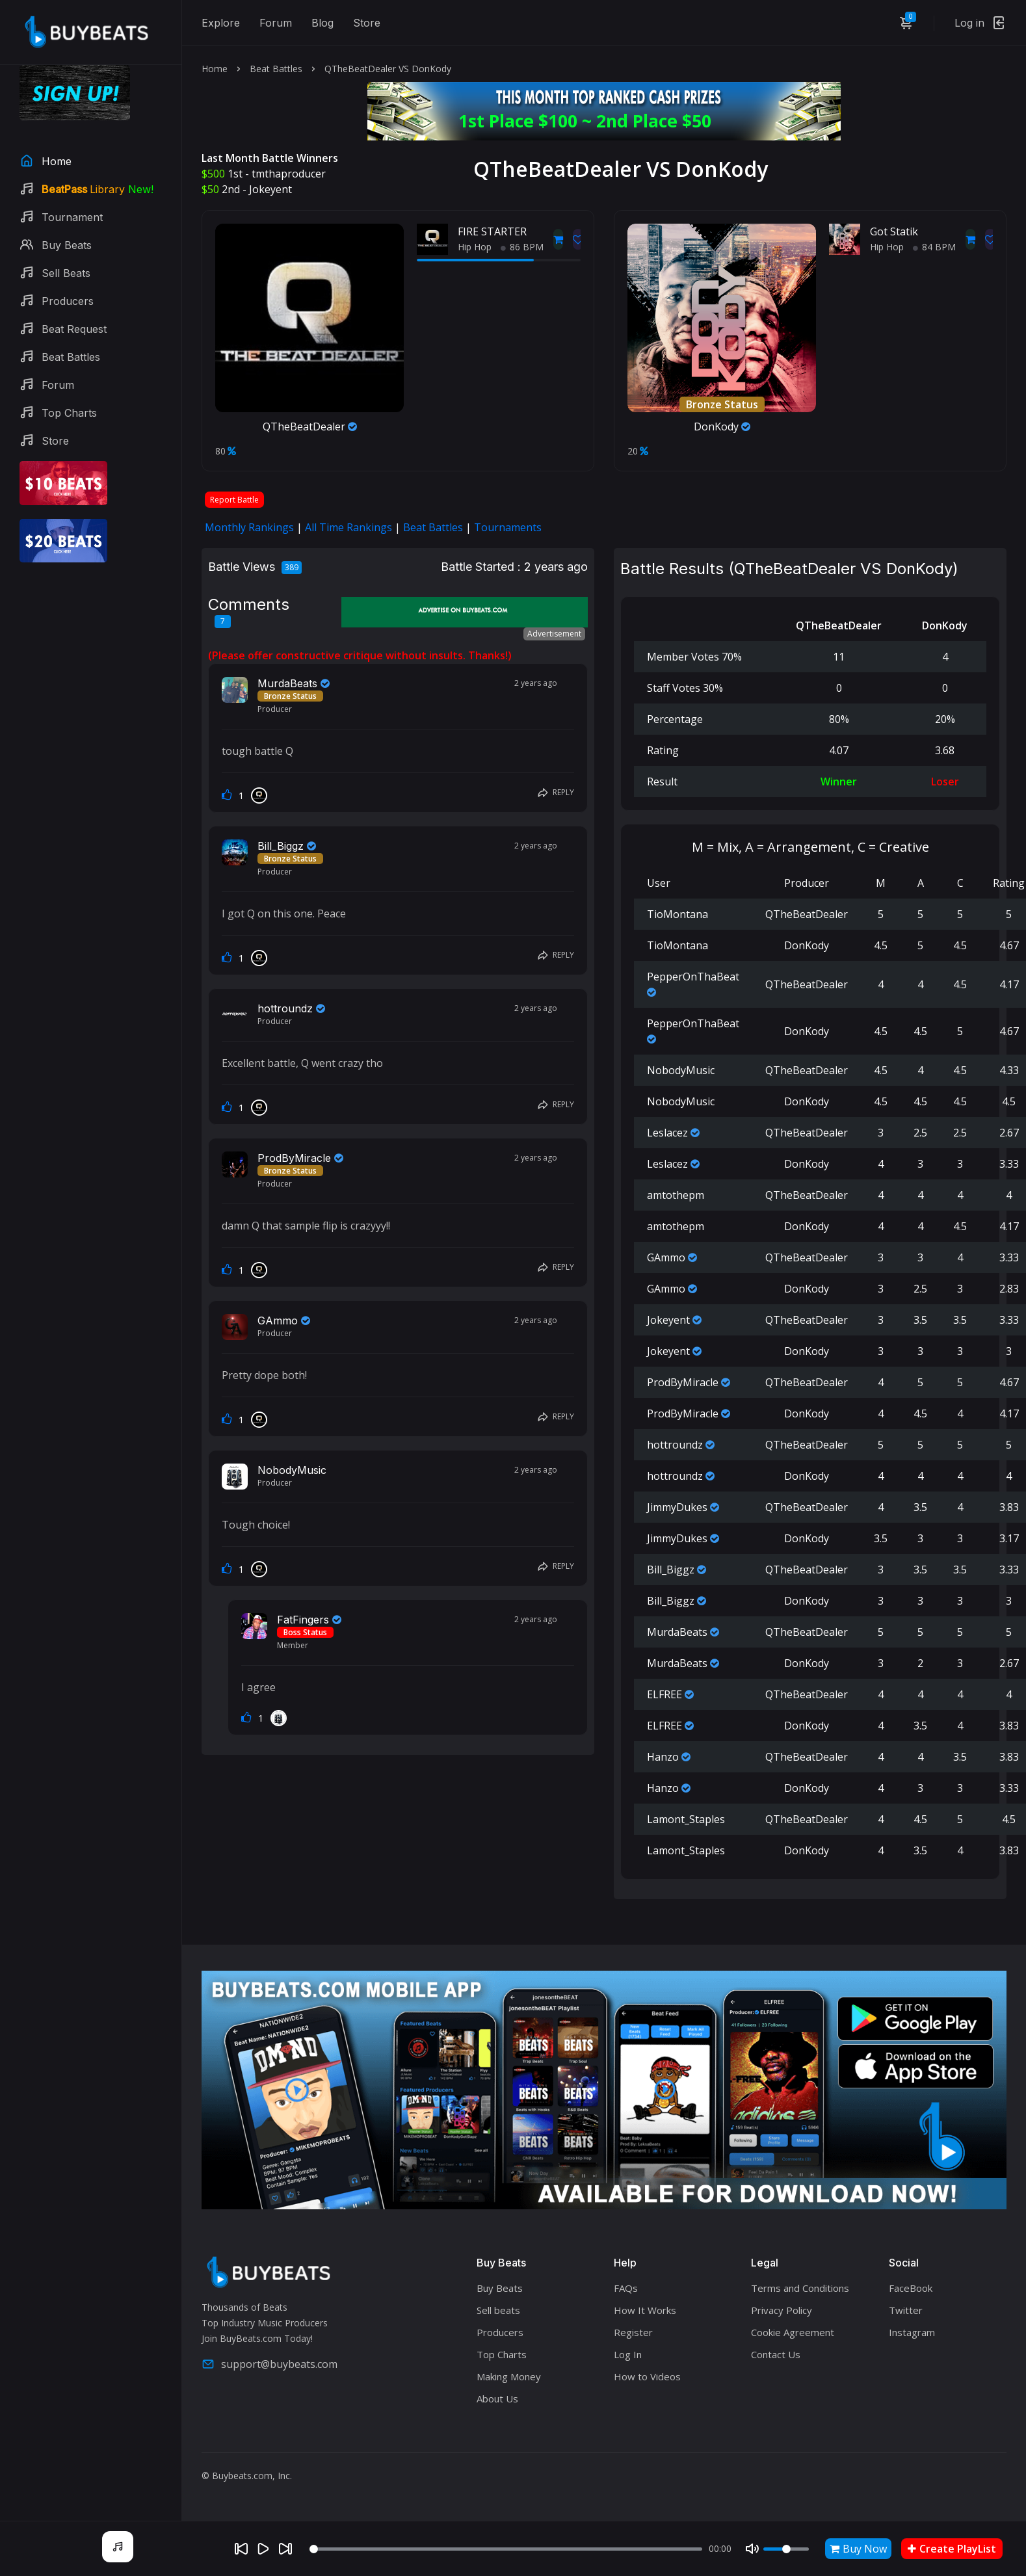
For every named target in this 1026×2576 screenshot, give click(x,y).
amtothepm (675, 1195)
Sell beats (498, 2310)
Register (633, 2332)
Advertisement (554, 633)
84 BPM (934, 247)
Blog (322, 22)
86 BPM (522, 247)
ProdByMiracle (294, 1157)
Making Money (509, 2376)
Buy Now (858, 2549)
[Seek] (506, 2549)
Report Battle (234, 499)
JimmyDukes (677, 1507)
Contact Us (775, 2354)
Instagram (912, 2332)
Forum (275, 22)
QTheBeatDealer (310, 426)
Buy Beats (500, 2287)
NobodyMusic (291, 1470)
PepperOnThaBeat (693, 976)
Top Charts (502, 2354)
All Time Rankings (348, 527)
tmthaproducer (289, 173)
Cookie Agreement (792, 2332)
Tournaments (508, 527)
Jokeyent (270, 189)
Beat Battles (276, 68)
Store (366, 22)
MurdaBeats (287, 683)
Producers (500, 2332)
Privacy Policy (781, 2310)
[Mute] (752, 2548)
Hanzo (663, 1757)
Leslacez (667, 1132)
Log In (628, 2354)
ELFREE (664, 1694)
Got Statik (894, 231)
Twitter (906, 2310)
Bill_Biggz (280, 845)
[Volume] (786, 2549)
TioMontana (677, 914)
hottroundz (285, 1008)
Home (215, 68)
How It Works (645, 2310)
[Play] (263, 2548)
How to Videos (647, 2376)
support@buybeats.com (269, 2364)
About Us (497, 2398)
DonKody (722, 426)
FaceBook (910, 2287)
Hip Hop (475, 247)
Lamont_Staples (686, 1819)
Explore (221, 22)
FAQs (626, 2287)
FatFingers (303, 1619)
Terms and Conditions (800, 2287)
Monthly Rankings (249, 527)
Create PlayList (952, 2549)
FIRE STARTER (492, 231)
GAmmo (277, 1320)
